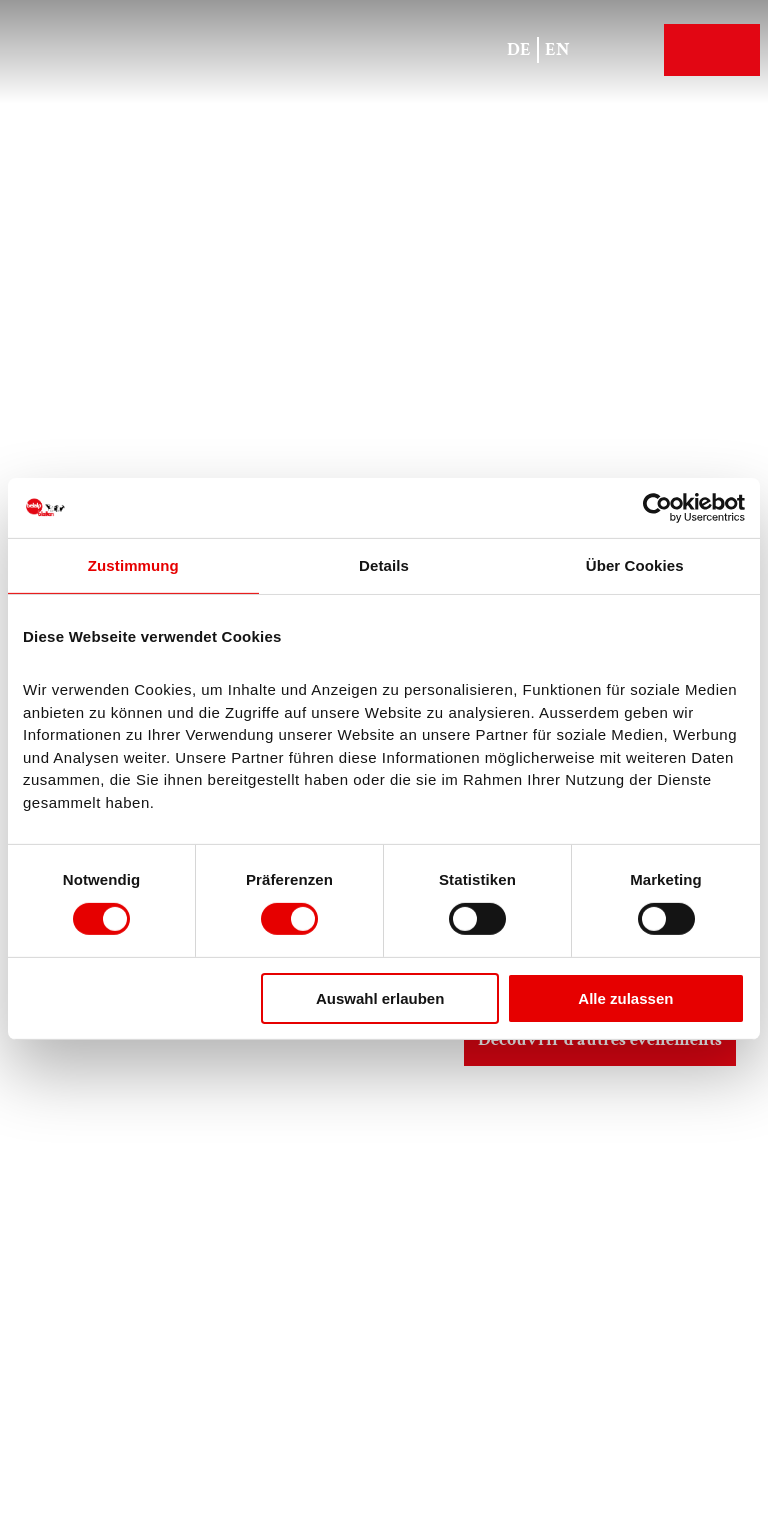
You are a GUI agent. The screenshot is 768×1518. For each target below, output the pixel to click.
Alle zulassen (625, 998)
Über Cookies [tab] (635, 565)
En (557, 49)
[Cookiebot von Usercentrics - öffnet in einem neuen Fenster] (657, 508)
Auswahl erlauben (380, 998)
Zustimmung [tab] (133, 565)
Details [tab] (384, 565)
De (519, 49)
